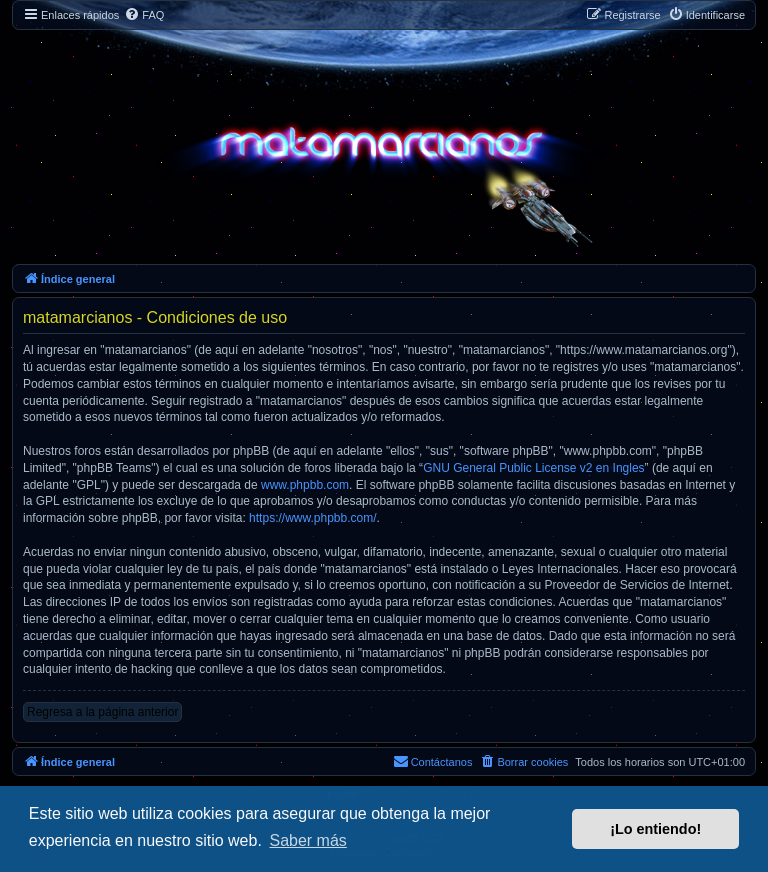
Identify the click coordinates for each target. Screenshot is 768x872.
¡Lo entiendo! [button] (655, 829)
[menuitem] (144, 15)
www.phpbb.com (305, 485)
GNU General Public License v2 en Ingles (533, 468)
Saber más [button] (307, 840)
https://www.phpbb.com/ (312, 518)
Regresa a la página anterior (102, 712)
